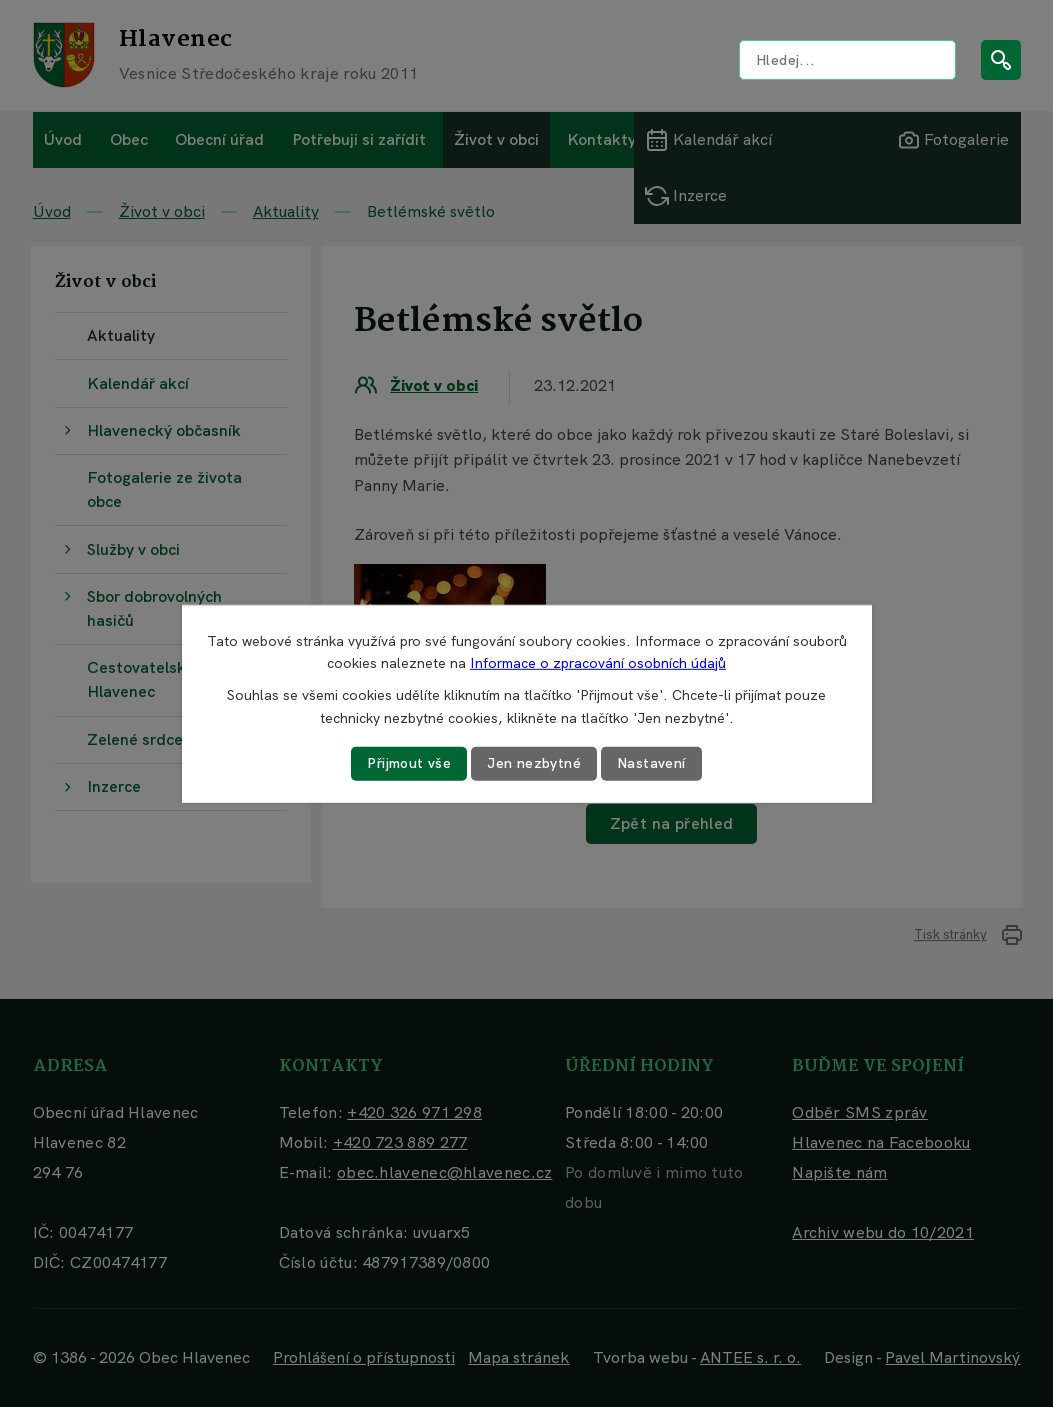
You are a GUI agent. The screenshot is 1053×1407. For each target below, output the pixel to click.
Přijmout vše (409, 763)
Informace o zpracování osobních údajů (598, 663)
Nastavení (651, 763)
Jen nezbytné (534, 763)
